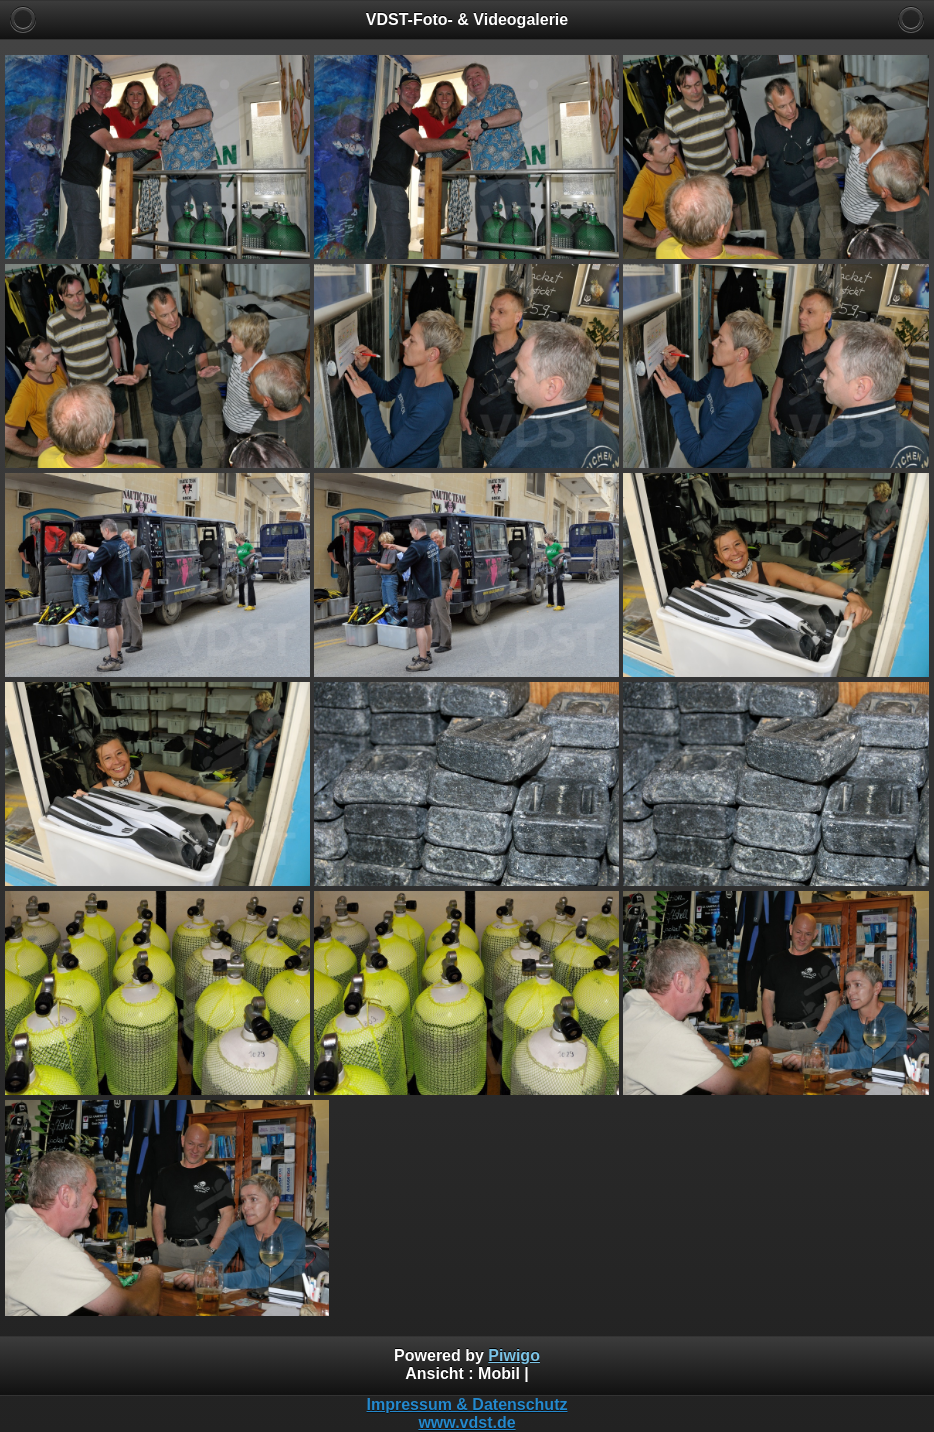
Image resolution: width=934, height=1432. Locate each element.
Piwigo (514, 1355)
